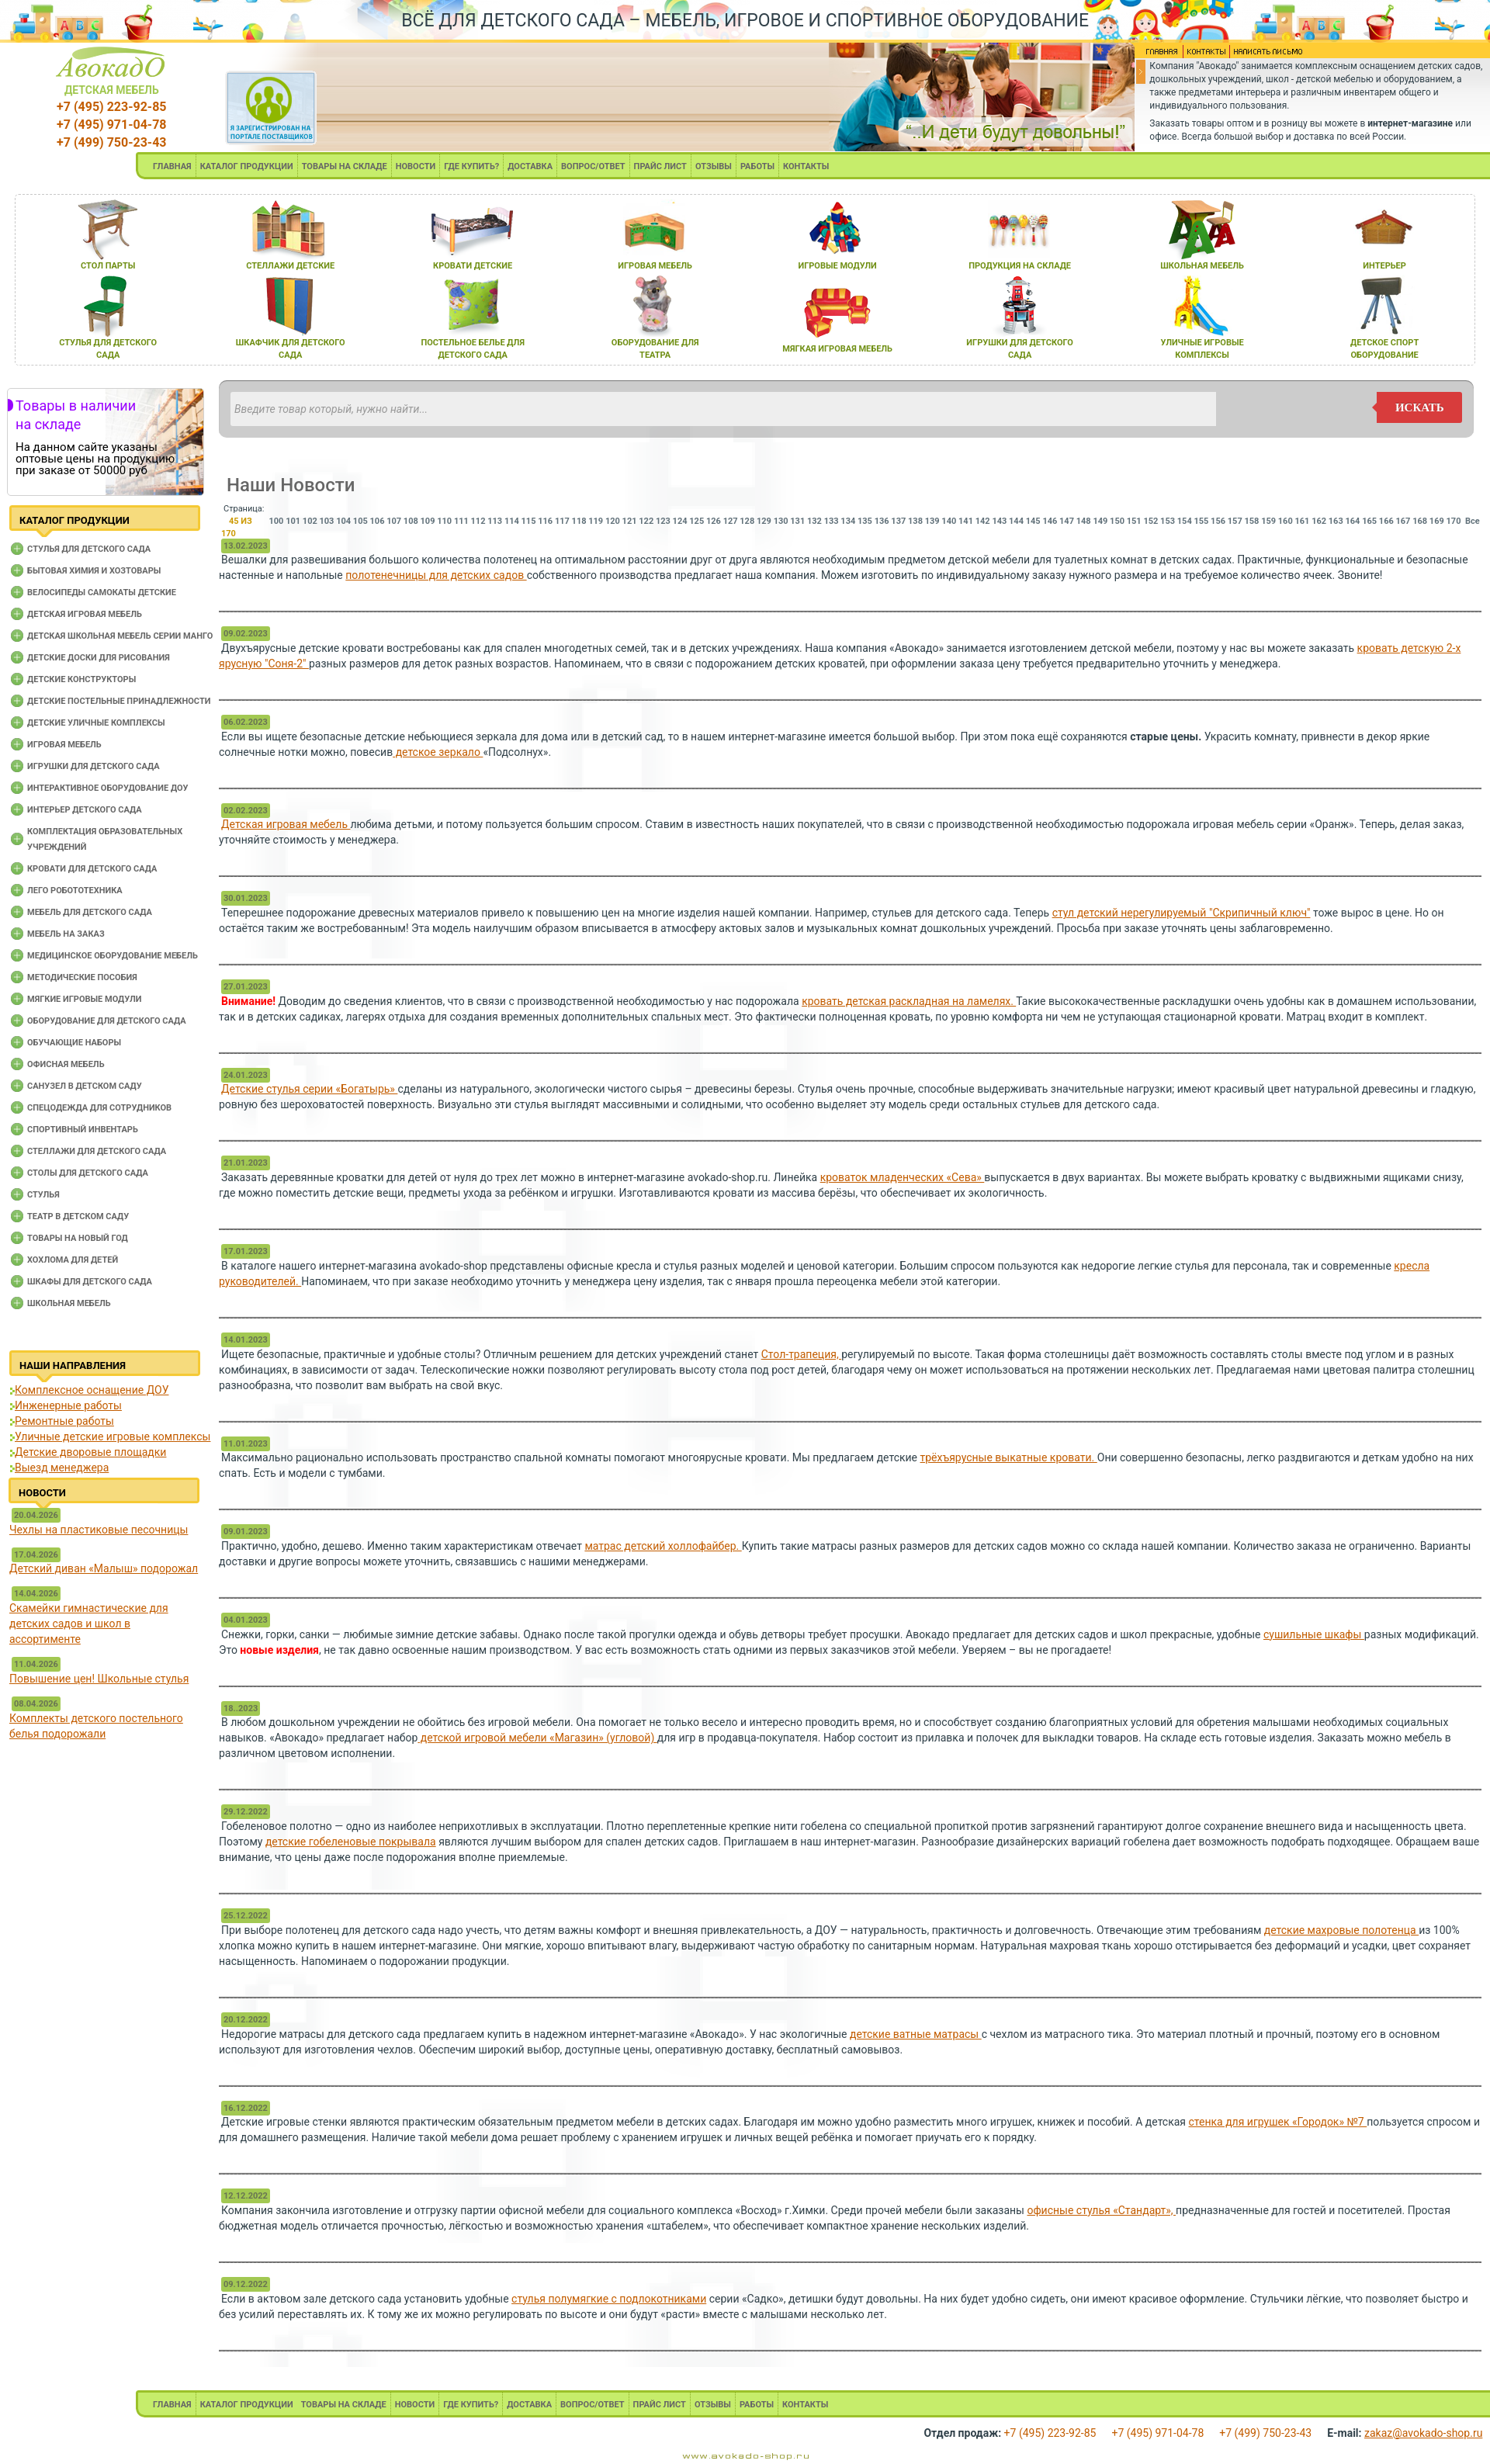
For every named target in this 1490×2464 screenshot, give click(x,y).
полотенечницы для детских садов (435, 575)
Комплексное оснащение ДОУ (91, 1390)
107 (393, 521)
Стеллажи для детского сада (96, 1151)
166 (1386, 521)
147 (1066, 521)
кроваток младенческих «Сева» (902, 1177)
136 (882, 521)
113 (494, 521)
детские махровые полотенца (1341, 1930)
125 (696, 521)
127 (730, 521)
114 (511, 521)
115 (529, 521)
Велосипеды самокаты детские (101, 592)
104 (343, 521)
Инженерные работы (68, 1405)
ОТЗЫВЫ (713, 166)
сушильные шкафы (1313, 1634)
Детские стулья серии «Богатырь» (309, 1089)
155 (1201, 521)
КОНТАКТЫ (806, 166)
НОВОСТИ (416, 166)
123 (663, 521)
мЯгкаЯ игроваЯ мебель (837, 349)
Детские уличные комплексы (96, 723)
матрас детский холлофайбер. (662, 1546)
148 (1083, 521)
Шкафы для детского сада (89, 1282)
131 (797, 521)
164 (1352, 521)
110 (444, 521)
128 (747, 521)
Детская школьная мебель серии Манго (120, 636)
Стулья (43, 1195)
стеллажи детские (290, 266)
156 (1218, 521)
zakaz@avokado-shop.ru (1423, 2433)
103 (327, 521)
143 (999, 521)
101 (293, 521)
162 (1319, 521)
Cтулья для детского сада (89, 549)
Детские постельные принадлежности (118, 701)
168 (1419, 521)
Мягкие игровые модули (84, 999)
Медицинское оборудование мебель (112, 956)
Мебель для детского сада (89, 912)
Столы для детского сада (87, 1173)
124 (680, 521)
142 (982, 521)
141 (965, 521)
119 (595, 521)
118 (579, 521)
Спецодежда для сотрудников (99, 1108)
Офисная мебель (66, 1064)
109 (428, 521)
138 (915, 521)
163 (1336, 521)
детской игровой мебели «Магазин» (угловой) (537, 1737)
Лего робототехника (75, 890)
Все (1472, 521)
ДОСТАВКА (530, 166)
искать (1419, 407)
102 (310, 521)
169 (1436, 521)
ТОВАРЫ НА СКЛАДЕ (344, 166)
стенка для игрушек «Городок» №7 (1278, 2122)
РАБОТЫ (757, 166)
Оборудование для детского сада (106, 1021)
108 (411, 521)
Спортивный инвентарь (82, 1130)
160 (1285, 521)
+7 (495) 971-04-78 (111, 124)
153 (1167, 521)
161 (1301, 521)
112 (478, 521)
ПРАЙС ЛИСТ (660, 166)
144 (1016, 521)
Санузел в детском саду (84, 1086)
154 (1184, 521)
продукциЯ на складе (1019, 266)
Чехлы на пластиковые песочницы (98, 1529)
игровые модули (837, 266)
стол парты (108, 266)
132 (814, 521)
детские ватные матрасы (916, 2034)
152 (1150, 521)
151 (1134, 521)
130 (781, 521)
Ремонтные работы (64, 1421)
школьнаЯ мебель (1202, 266)
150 (1117, 521)
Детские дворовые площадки (90, 1452)
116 (545, 521)
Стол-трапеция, (801, 1354)
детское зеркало (438, 752)
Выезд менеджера (62, 1467)
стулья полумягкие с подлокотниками (608, 2298)
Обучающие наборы (74, 1043)
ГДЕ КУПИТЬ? (471, 166)
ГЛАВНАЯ (172, 166)
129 (764, 521)
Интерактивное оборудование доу (108, 788)
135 (865, 521)
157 (1235, 521)
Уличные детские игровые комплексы (112, 1436)
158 (1251, 521)
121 (629, 521)
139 (932, 521)
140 (948, 521)
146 (1049, 521)
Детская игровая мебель (84, 614)
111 (461, 521)
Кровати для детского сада (92, 869)
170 (1454, 521)
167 (1403, 521)
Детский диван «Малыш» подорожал (103, 1568)
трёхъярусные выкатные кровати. (1008, 1457)
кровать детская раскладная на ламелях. (909, 1001)
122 (646, 521)
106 (377, 521)
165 (1369, 521)
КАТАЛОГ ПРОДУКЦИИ (246, 166)
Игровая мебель (64, 745)
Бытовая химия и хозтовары (94, 571)
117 (562, 521)
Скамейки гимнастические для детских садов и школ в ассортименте (88, 1623)
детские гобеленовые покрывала (350, 1841)
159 (1268, 521)
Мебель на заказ (66, 934)
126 (713, 521)
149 (1100, 521)
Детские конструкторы (81, 679)
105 (360, 521)
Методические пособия (82, 977)
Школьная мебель (69, 1303)
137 (898, 521)
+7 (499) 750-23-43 (111, 142)
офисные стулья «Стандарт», (1101, 2210)
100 (276, 521)
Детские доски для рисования (98, 658)
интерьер (1384, 266)
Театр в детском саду (78, 1216)
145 (1033, 521)
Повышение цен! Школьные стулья (99, 1678)
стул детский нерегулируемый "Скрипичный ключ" (1181, 912)
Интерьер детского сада (84, 810)
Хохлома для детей (72, 1260)
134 (847, 521)
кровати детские (472, 266)
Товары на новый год (77, 1238)
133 (831, 521)
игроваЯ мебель (655, 266)
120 (612, 521)
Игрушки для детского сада (93, 766)
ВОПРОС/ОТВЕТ (593, 166)
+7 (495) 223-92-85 (111, 106)
